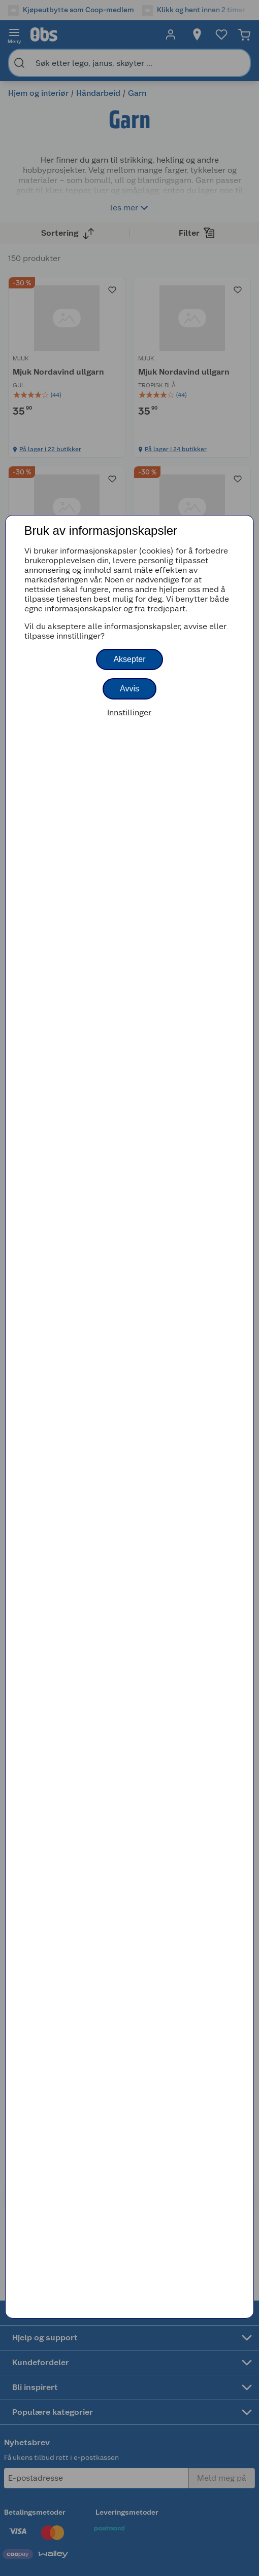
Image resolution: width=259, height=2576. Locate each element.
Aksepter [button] (129, 659)
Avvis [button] (129, 688)
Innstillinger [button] (129, 712)
